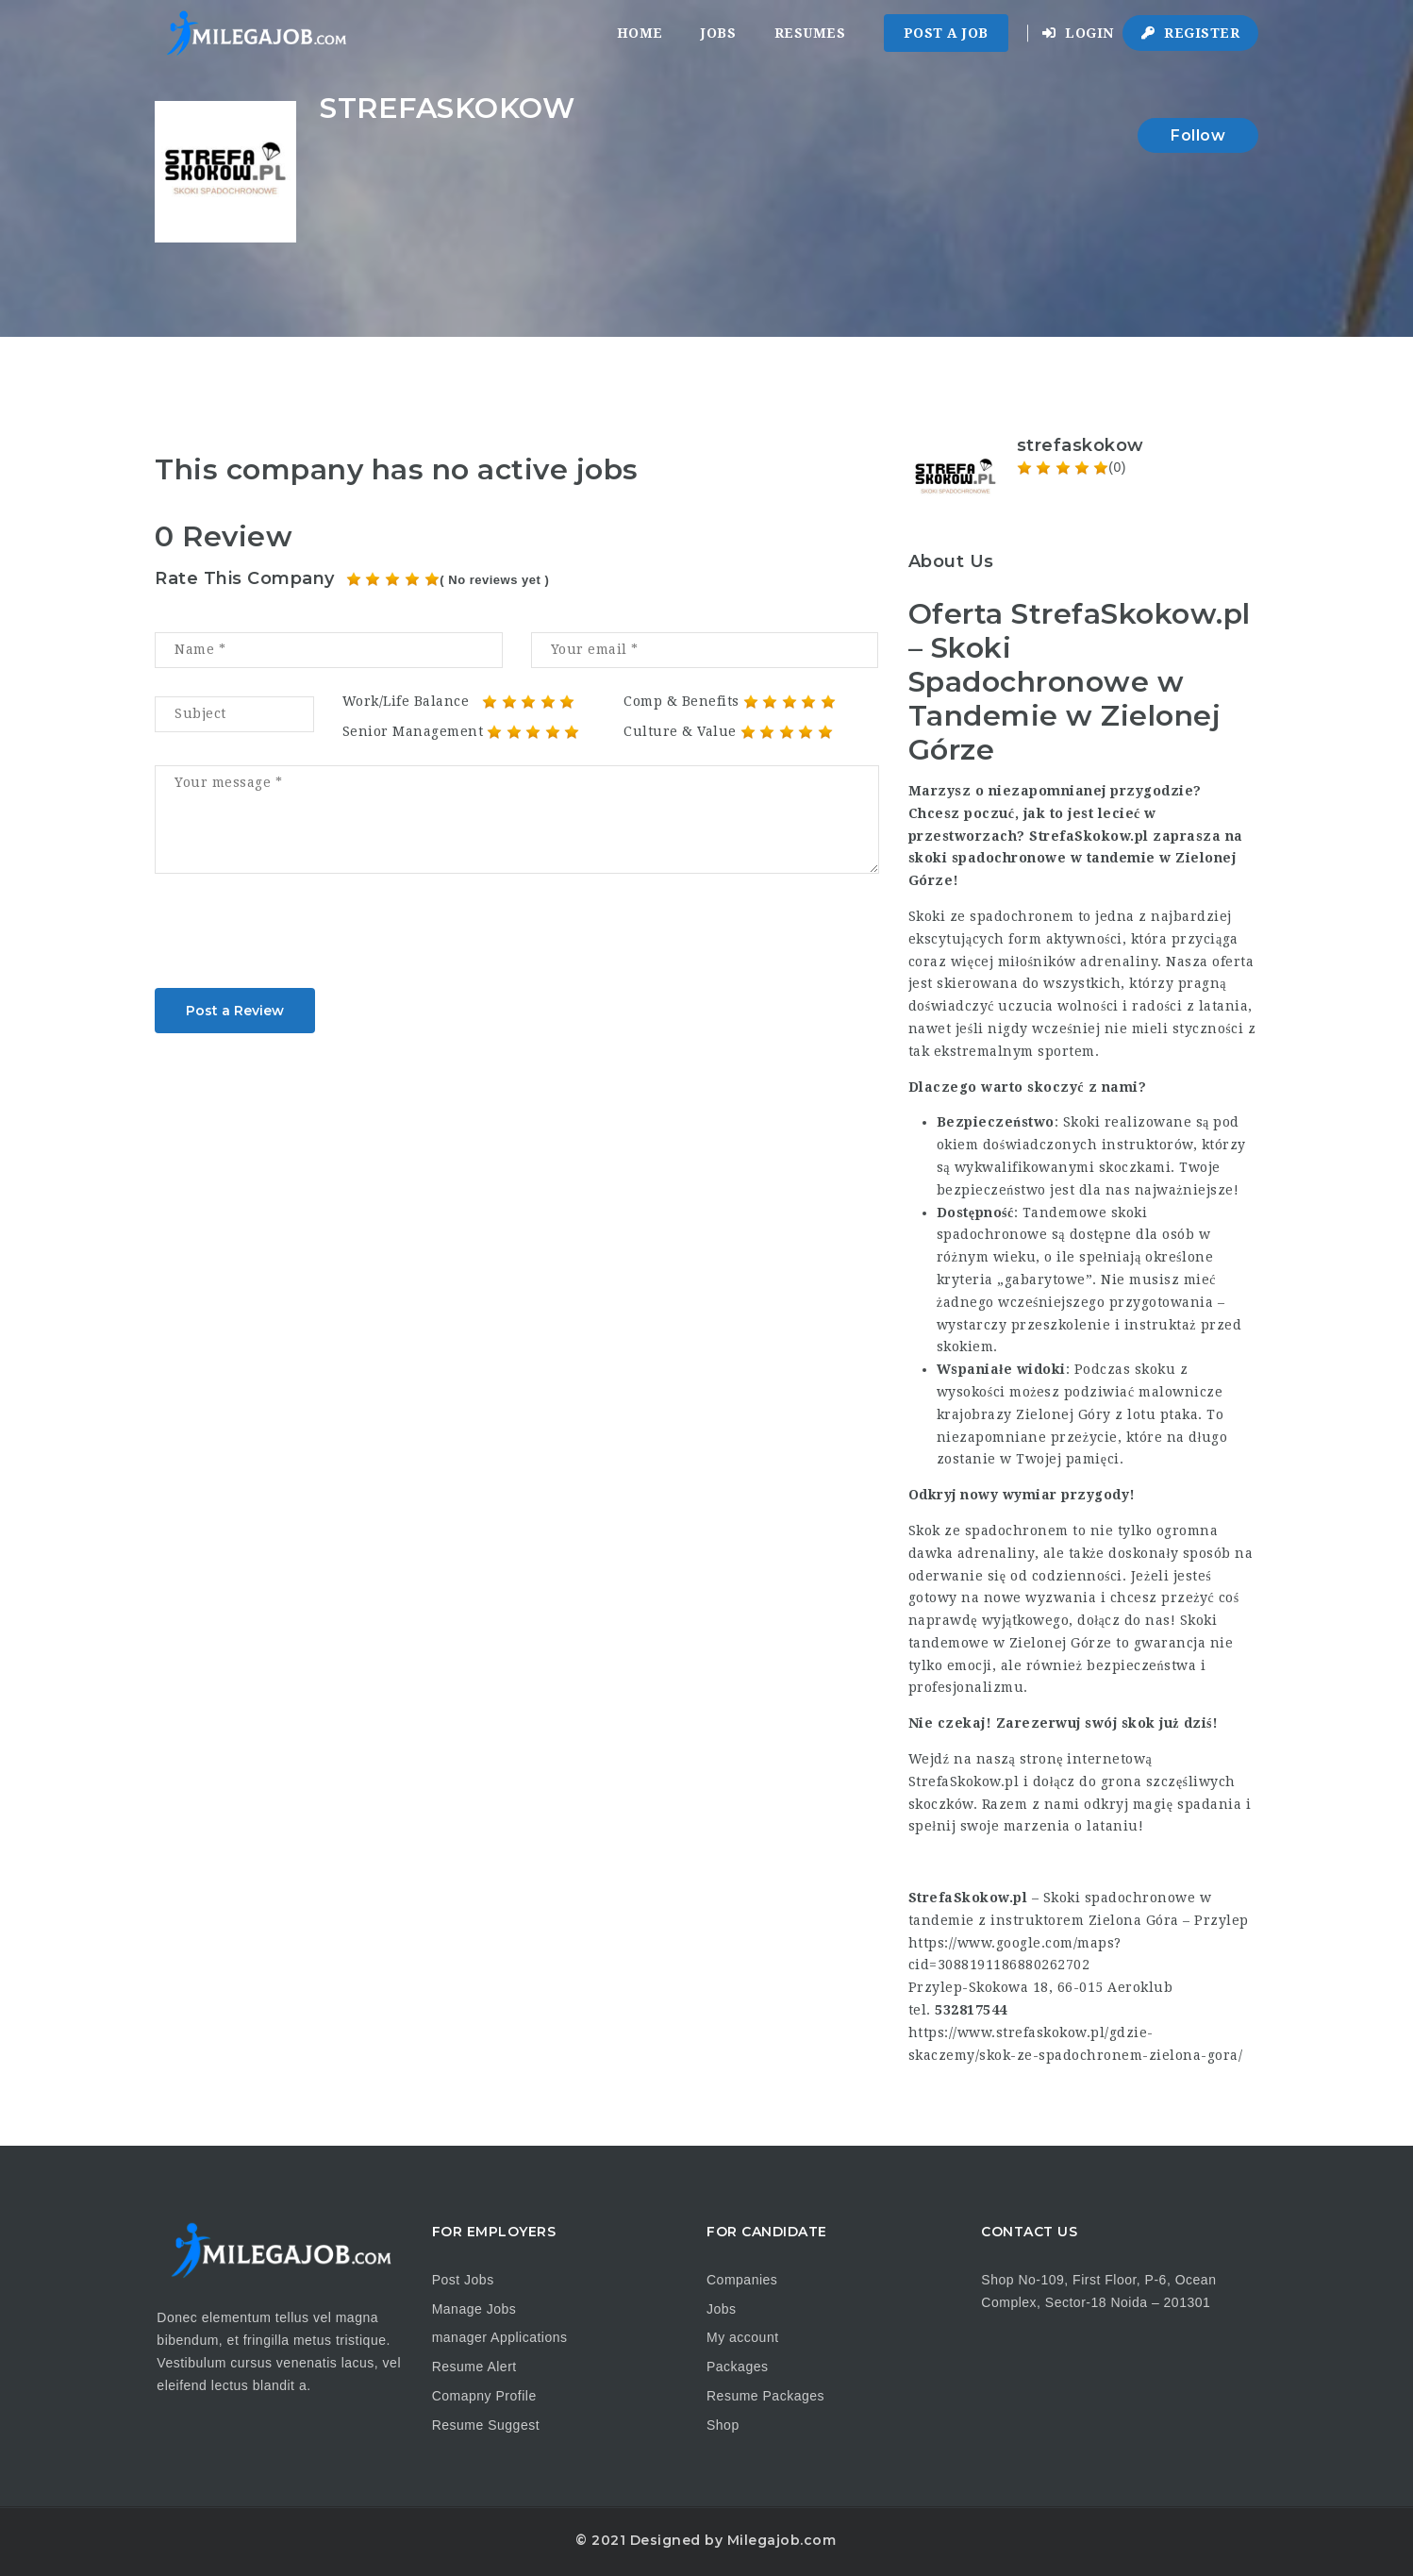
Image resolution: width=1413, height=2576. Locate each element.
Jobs (718, 33)
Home (640, 33)
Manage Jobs (474, 2309)
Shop (723, 2425)
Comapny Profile (484, 2395)
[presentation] (298, 937)
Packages (737, 2366)
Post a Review (235, 1010)
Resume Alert (474, 2366)
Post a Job (946, 33)
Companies (741, 2279)
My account (742, 2337)
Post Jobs (463, 2279)
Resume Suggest (486, 2425)
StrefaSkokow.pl (964, 1781)
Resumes (810, 33)
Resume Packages (765, 2395)
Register (1190, 33)
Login (1078, 33)
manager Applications (500, 2337)
